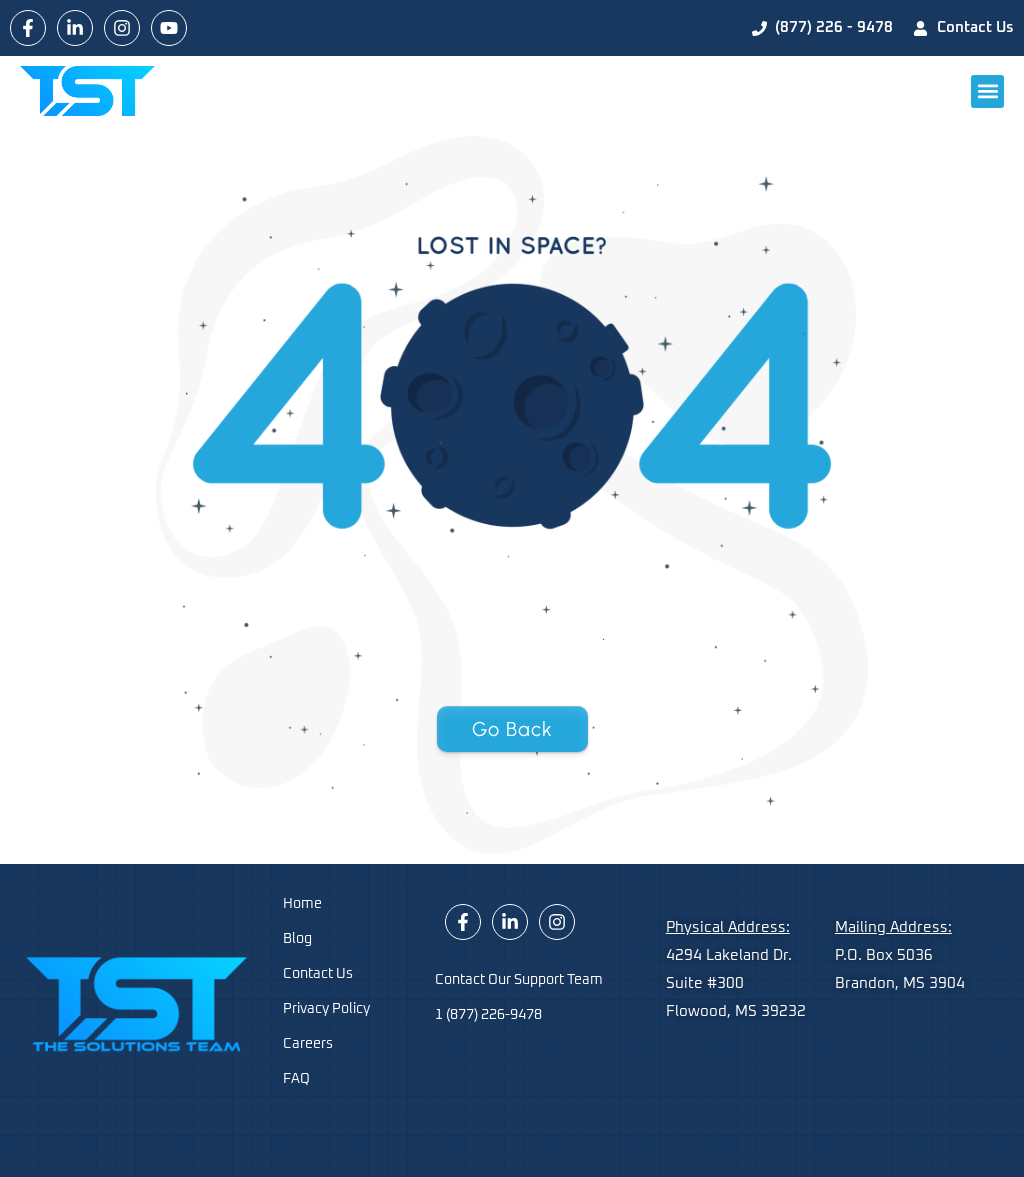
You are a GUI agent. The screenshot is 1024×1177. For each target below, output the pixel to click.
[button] (987, 91)
